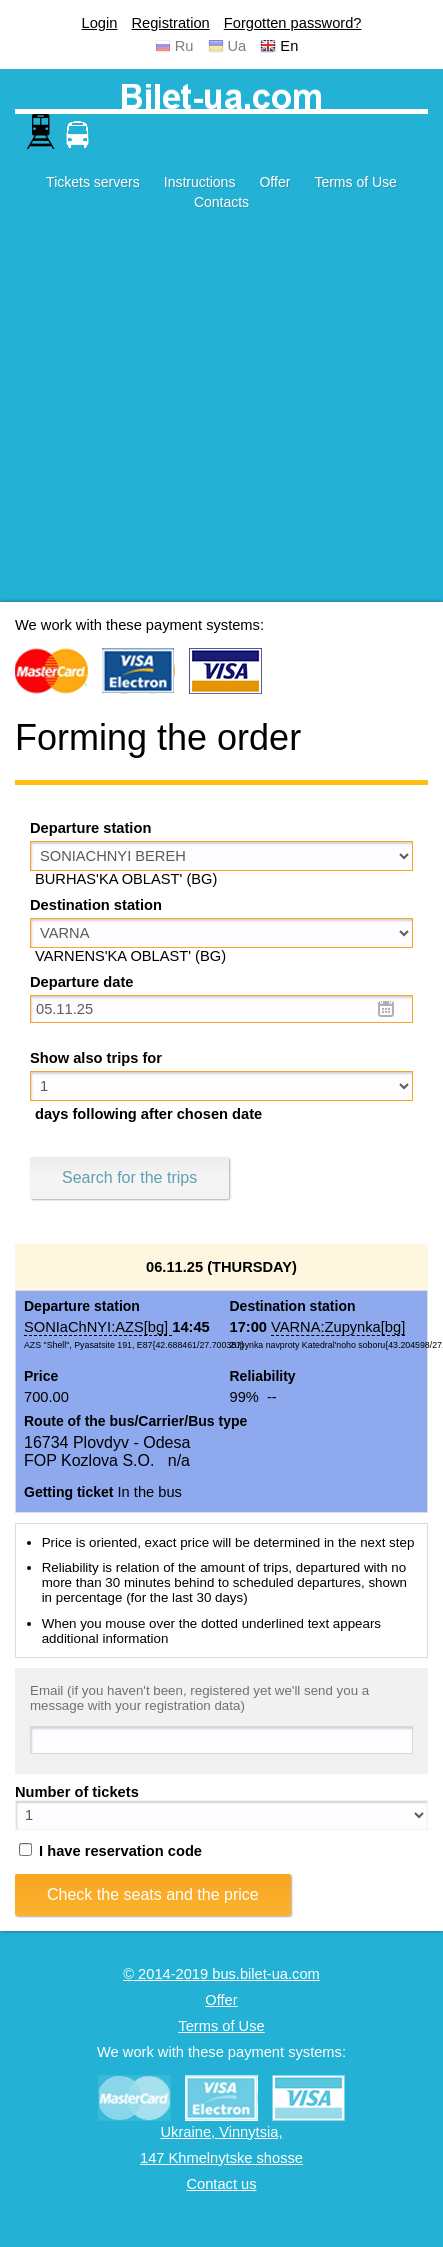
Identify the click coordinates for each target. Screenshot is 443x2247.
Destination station (96, 905)
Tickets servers (93, 182)
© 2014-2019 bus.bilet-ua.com (221, 1974)
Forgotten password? (293, 23)
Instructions (200, 182)
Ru (184, 46)
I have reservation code (110, 1851)
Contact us (221, 2184)
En (289, 46)
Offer (274, 182)
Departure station (90, 828)
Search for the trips (129, 1177)
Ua (237, 46)
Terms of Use (355, 182)
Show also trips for (96, 1058)
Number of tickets (77, 1792)
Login (100, 23)
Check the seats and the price (153, 1894)
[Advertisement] (187, 414)
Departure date (81, 982)
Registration (170, 23)
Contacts (221, 202)
